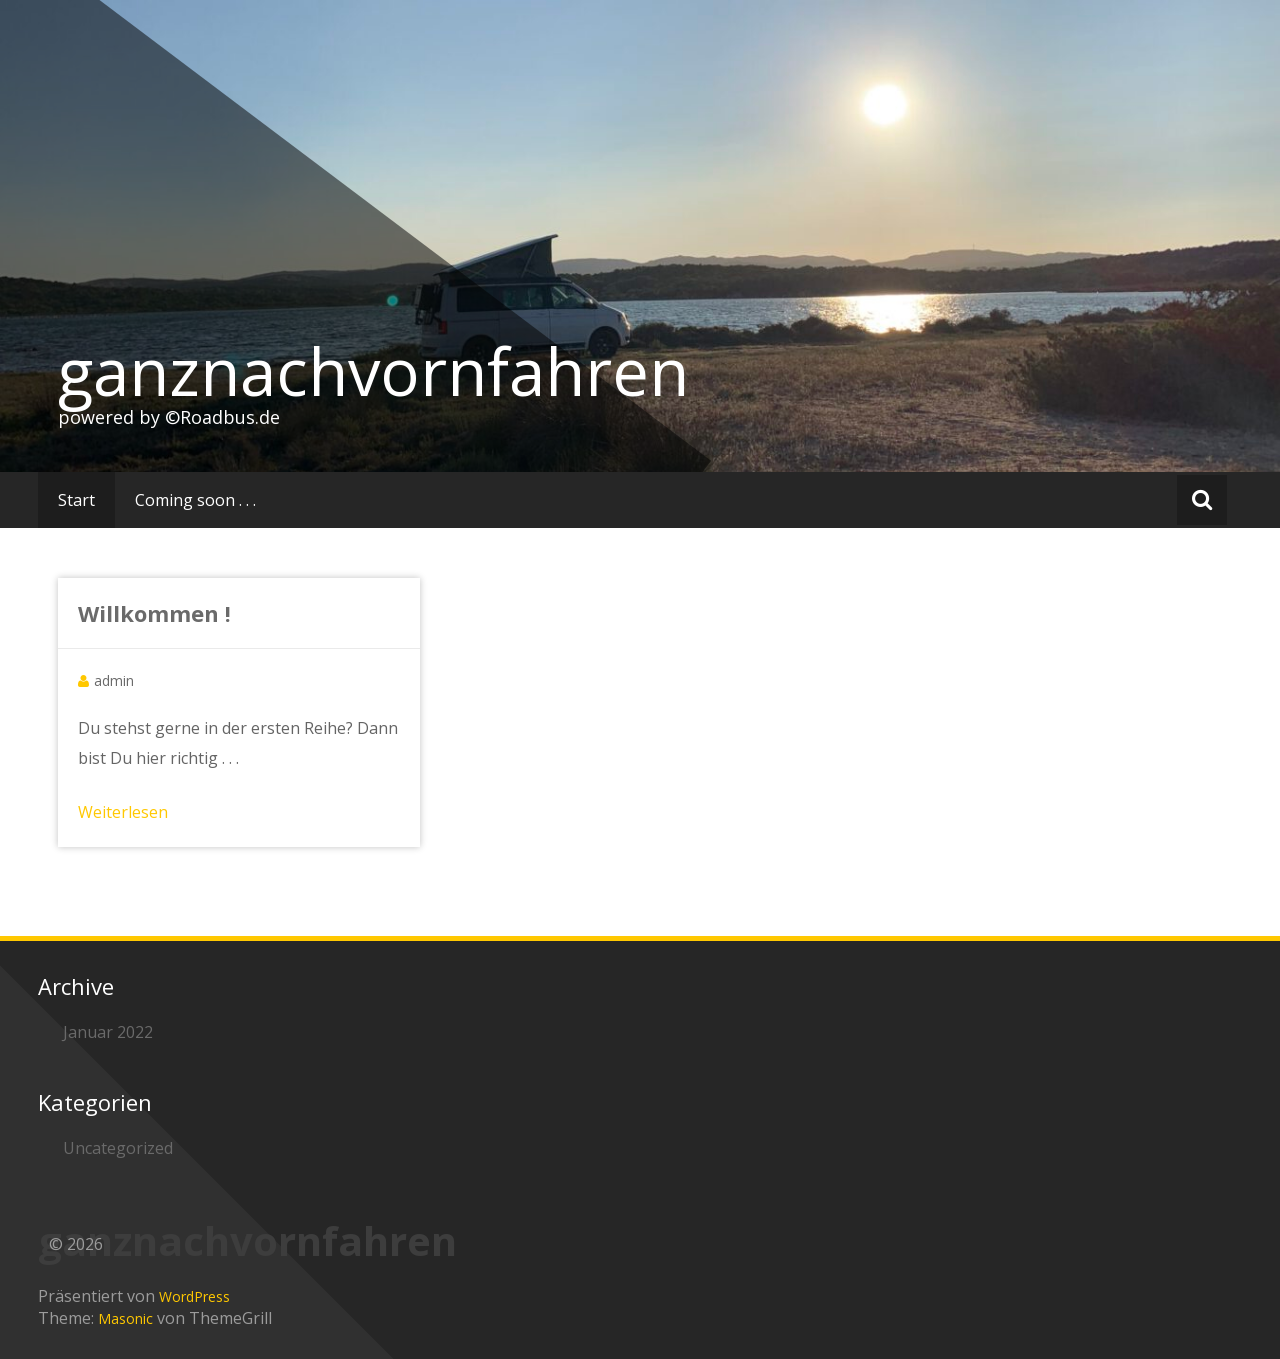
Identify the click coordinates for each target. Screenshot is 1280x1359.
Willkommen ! (154, 613)
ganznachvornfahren (373, 371)
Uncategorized (118, 1148)
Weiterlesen (123, 812)
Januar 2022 (108, 1032)
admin (114, 680)
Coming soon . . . (195, 500)
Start (76, 500)
